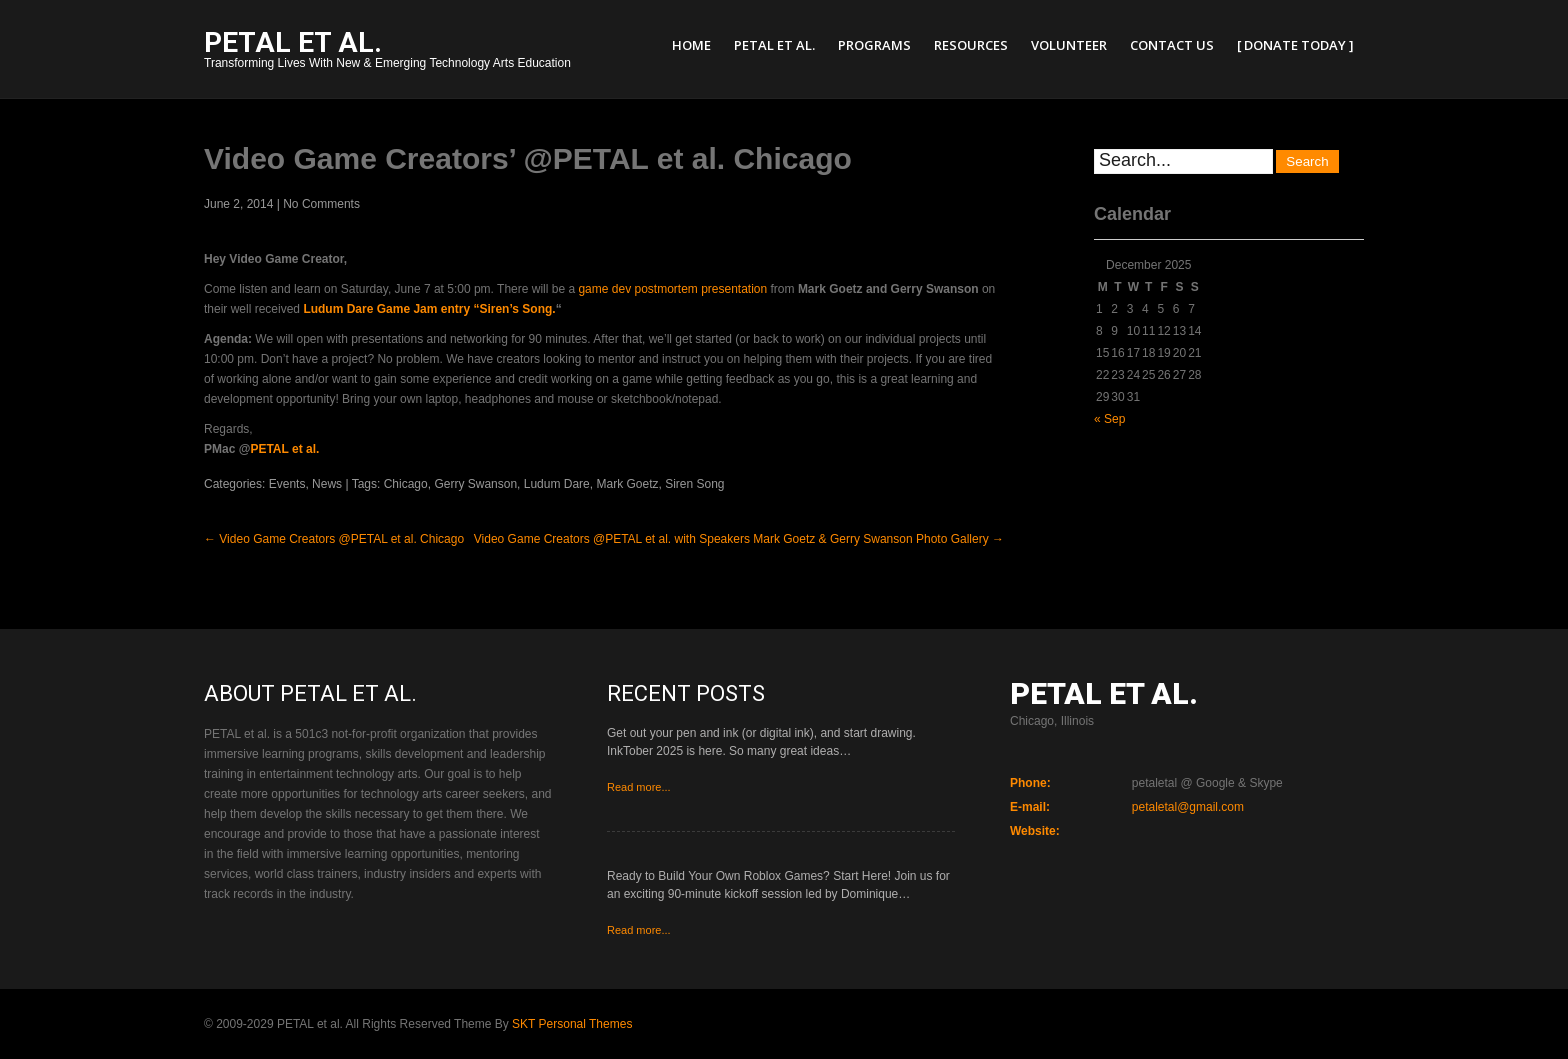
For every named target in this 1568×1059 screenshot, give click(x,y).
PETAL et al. (774, 45)
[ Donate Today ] (1295, 45)
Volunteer (1069, 45)
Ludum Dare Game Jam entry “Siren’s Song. (429, 309)
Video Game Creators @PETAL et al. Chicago (334, 539)
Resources (971, 45)
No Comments (321, 204)
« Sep (1109, 419)
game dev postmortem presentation (672, 289)
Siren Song (694, 484)
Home (691, 45)
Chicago (406, 484)
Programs (874, 45)
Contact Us (1172, 45)
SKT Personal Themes (572, 1024)
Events (287, 484)
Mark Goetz (627, 484)
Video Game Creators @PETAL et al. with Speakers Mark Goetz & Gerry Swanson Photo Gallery (739, 539)
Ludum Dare (557, 484)
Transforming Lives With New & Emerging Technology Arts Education (387, 51)
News (327, 484)
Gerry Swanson (475, 484)
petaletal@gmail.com (1188, 807)
